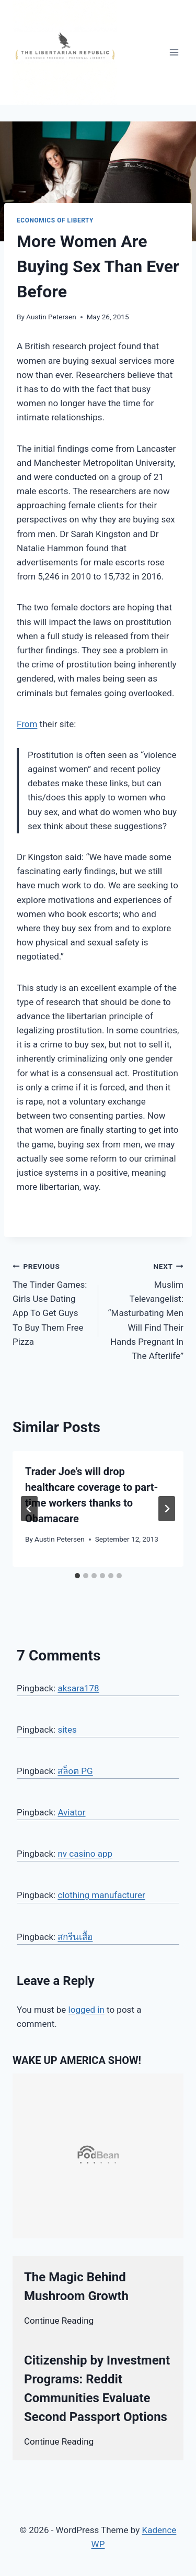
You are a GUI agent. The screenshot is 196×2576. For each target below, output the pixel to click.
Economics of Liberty (55, 220)
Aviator (71, 1812)
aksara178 (78, 1688)
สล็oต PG (75, 1771)
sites (66, 1729)
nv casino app (84, 1853)
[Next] (166, 1508)
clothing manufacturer (101, 1895)
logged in (86, 2009)
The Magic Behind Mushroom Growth (76, 2286)
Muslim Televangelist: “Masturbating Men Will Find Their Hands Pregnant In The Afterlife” (145, 1310)
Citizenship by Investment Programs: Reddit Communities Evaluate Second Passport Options (97, 2388)
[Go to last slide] (29, 1508)
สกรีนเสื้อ (75, 1937)
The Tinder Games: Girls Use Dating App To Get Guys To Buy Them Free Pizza (51, 1302)
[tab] (77, 1575)
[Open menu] (173, 52)
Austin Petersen (51, 317)
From (27, 724)
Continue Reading (59, 2320)
